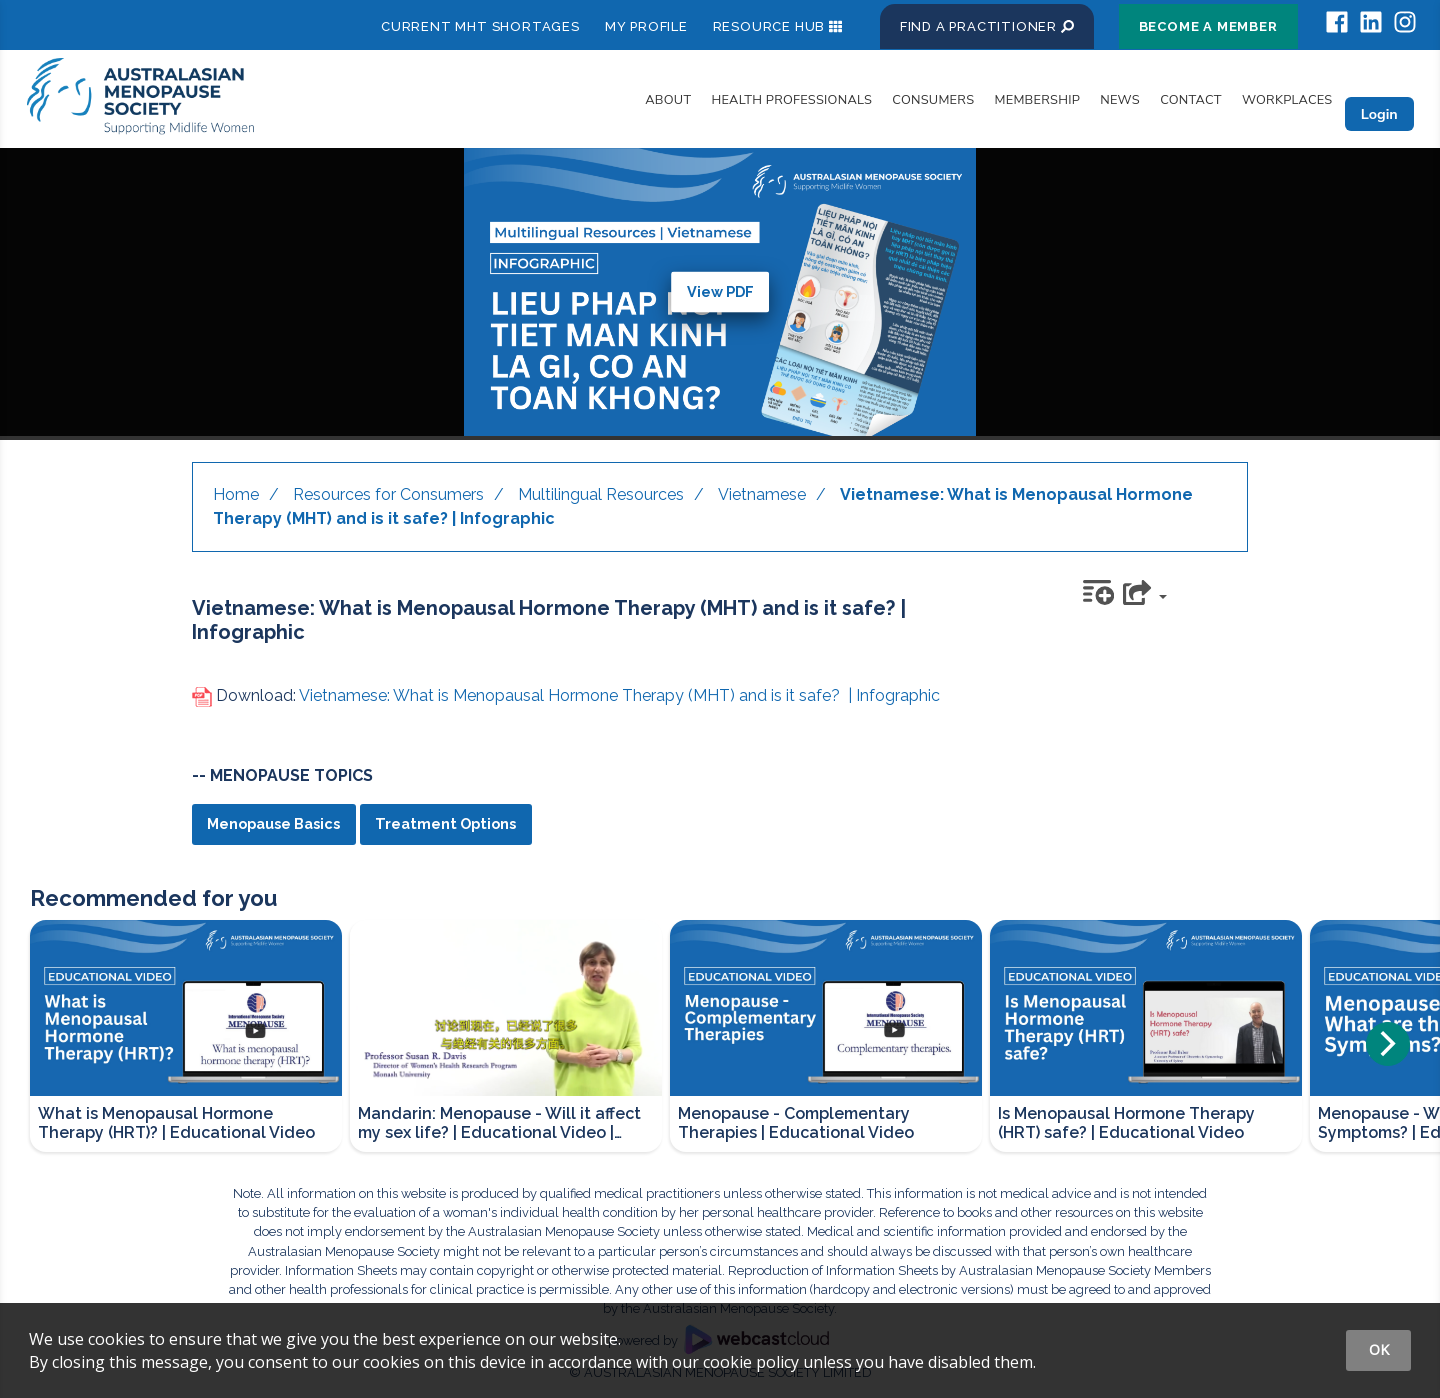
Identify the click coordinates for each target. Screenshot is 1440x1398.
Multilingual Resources (601, 494)
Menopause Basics (273, 823)
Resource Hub (769, 26)
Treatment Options (445, 823)
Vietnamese (762, 494)
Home (236, 494)
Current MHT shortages (480, 26)
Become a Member (1208, 26)
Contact (1191, 100)
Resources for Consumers (388, 494)
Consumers (933, 100)
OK (1379, 1349)
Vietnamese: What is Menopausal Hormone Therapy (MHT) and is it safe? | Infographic (619, 695)
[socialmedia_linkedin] (1371, 22)
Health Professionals (792, 100)
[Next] (1388, 1044)
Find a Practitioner (987, 26)
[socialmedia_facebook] (1337, 22)
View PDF (720, 291)
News (1120, 100)
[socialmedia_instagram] (1405, 22)
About (668, 100)
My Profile (646, 26)
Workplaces (1287, 100)
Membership (1037, 100)
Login (1379, 114)
